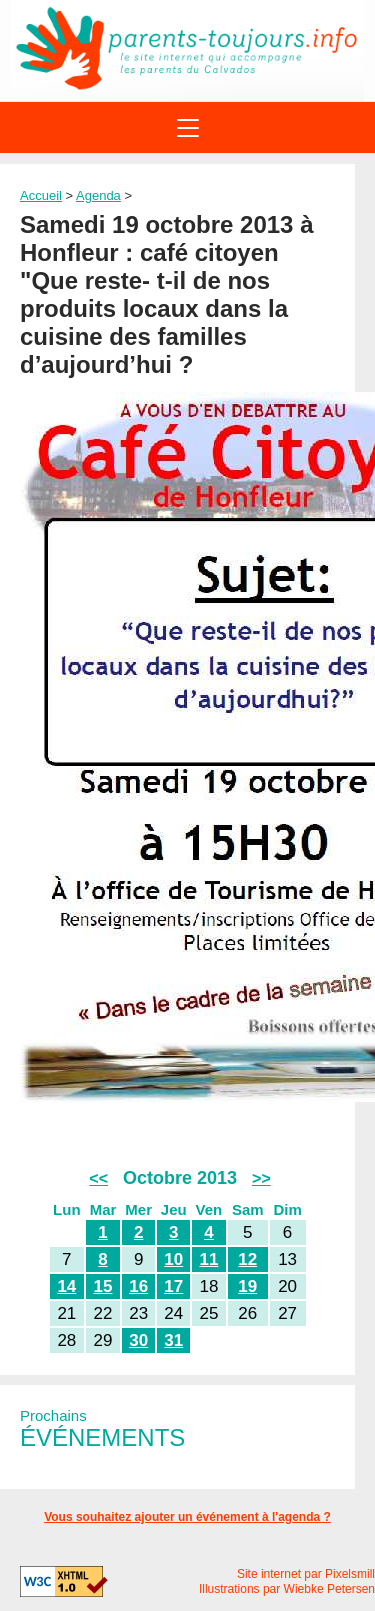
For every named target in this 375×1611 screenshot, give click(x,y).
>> (261, 1178)
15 (103, 1286)
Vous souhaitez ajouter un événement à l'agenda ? (187, 1517)
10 (173, 1259)
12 (247, 1259)
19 (247, 1286)
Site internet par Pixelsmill (306, 1574)
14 (66, 1286)
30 (138, 1340)
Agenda (98, 195)
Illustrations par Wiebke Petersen (287, 1589)
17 (173, 1286)
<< (98, 1178)
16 (138, 1286)
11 (208, 1259)
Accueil (41, 195)
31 (173, 1340)
